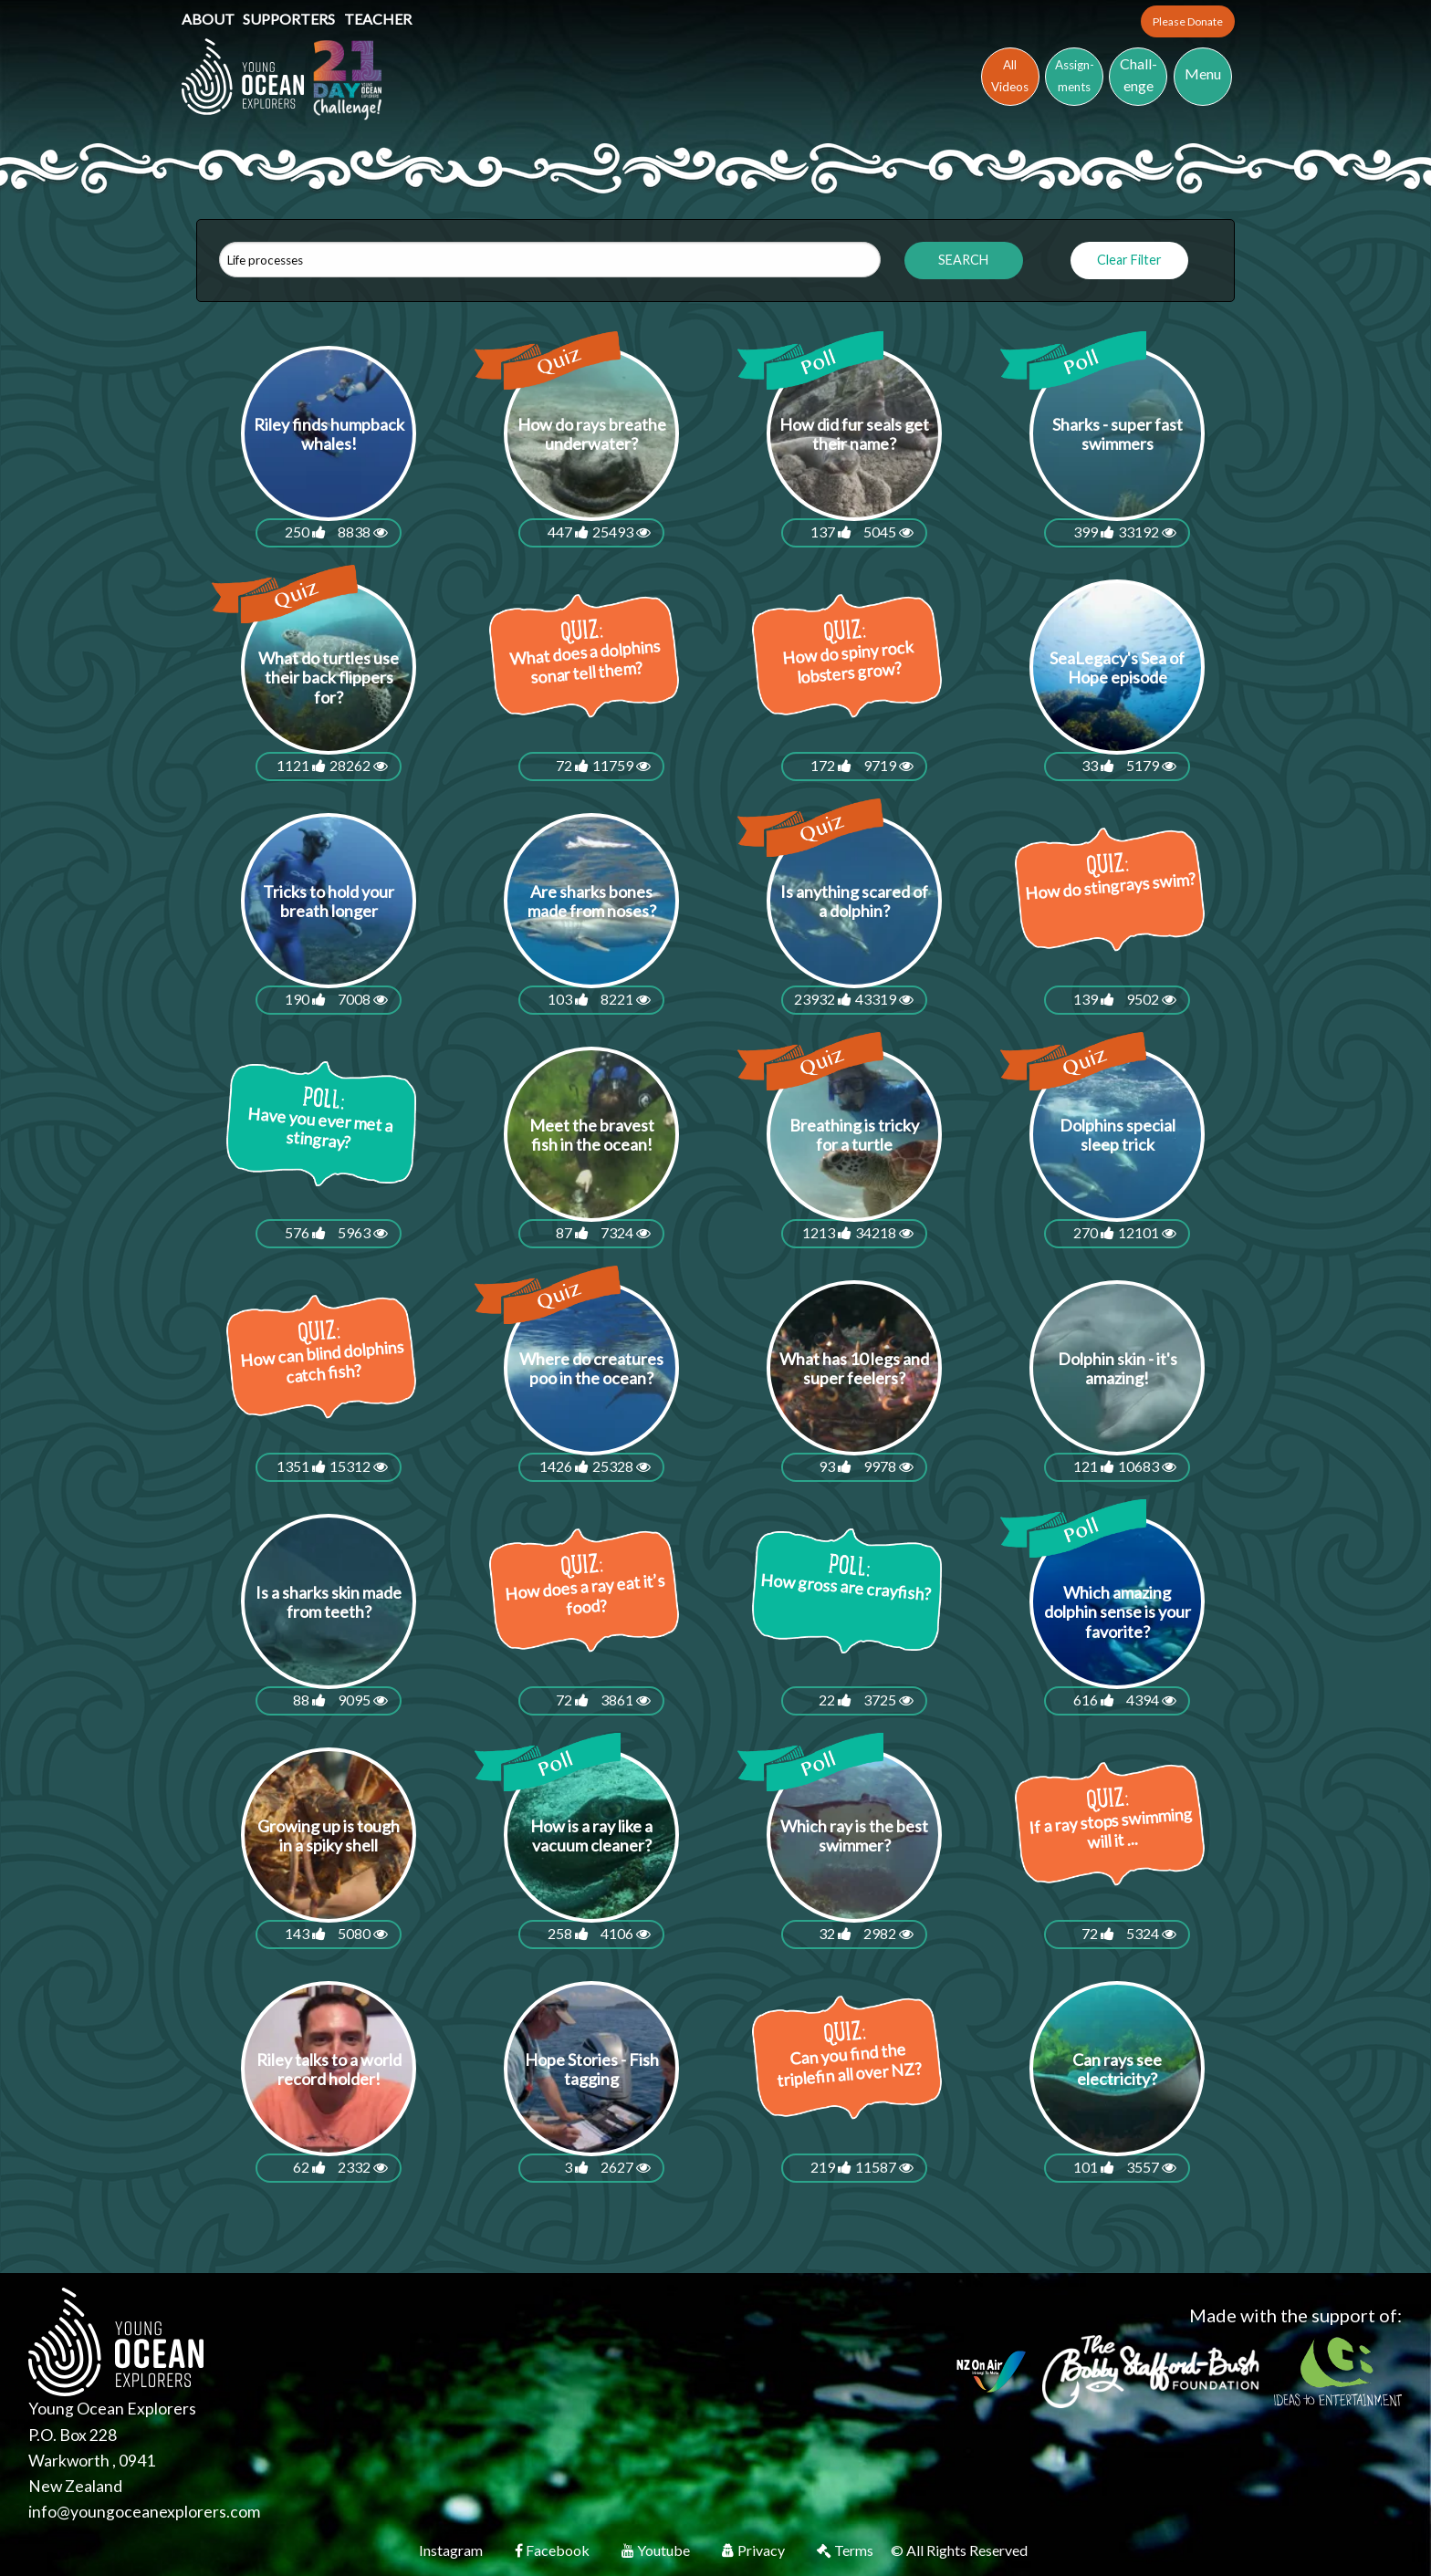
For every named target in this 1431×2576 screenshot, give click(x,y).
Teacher (378, 18)
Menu (1203, 73)
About (209, 18)
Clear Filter (1129, 259)
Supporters (290, 18)
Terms (846, 2550)
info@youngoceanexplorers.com (144, 2511)
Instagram (452, 2550)
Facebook (553, 2550)
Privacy (755, 2550)
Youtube (657, 2550)
